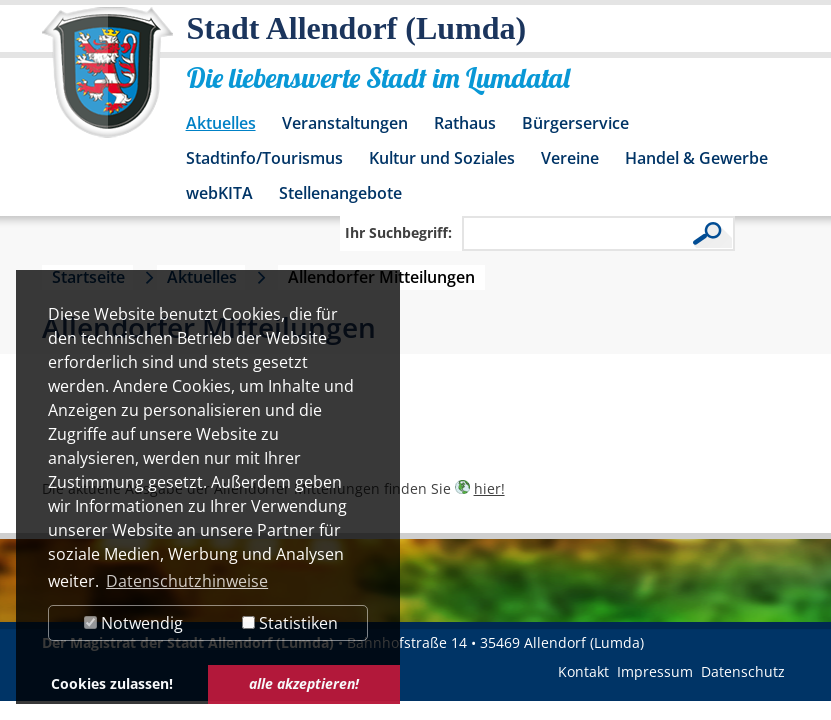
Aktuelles (221, 123)
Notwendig (133, 623)
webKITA (219, 193)
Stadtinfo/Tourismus (264, 158)
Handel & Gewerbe (696, 158)
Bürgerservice (575, 123)
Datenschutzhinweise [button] (187, 581)
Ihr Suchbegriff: (398, 232)
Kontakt (583, 671)
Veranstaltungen (345, 123)
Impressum (655, 671)
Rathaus (465, 123)
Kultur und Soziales (442, 158)
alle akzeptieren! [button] (304, 683)
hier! (489, 488)
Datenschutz (743, 671)
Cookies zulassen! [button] (112, 683)
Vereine (570, 158)
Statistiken (290, 623)
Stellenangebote (340, 193)
